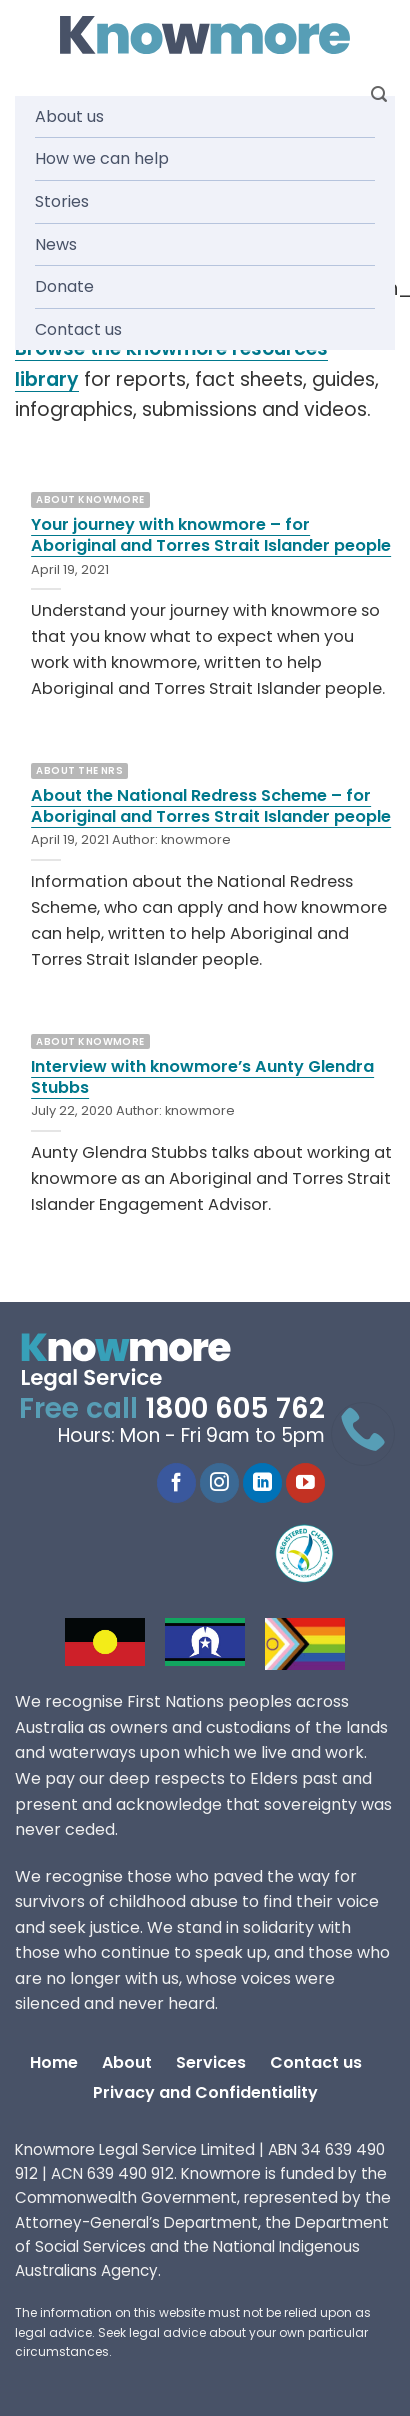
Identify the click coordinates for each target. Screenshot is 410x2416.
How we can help (102, 158)
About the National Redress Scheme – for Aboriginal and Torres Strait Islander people (211, 806)
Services (211, 2062)
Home (54, 2062)
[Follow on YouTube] (305, 1483)
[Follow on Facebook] (176, 1483)
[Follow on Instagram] (219, 1483)
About (127, 2062)
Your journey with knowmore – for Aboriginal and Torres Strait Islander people (211, 535)
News (56, 244)
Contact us (78, 329)
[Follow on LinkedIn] (262, 1483)
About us (69, 116)
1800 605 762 (235, 1408)
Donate (64, 286)
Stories (62, 201)
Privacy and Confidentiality (205, 2092)
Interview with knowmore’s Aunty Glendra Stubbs (202, 1077)
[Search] (379, 94)
